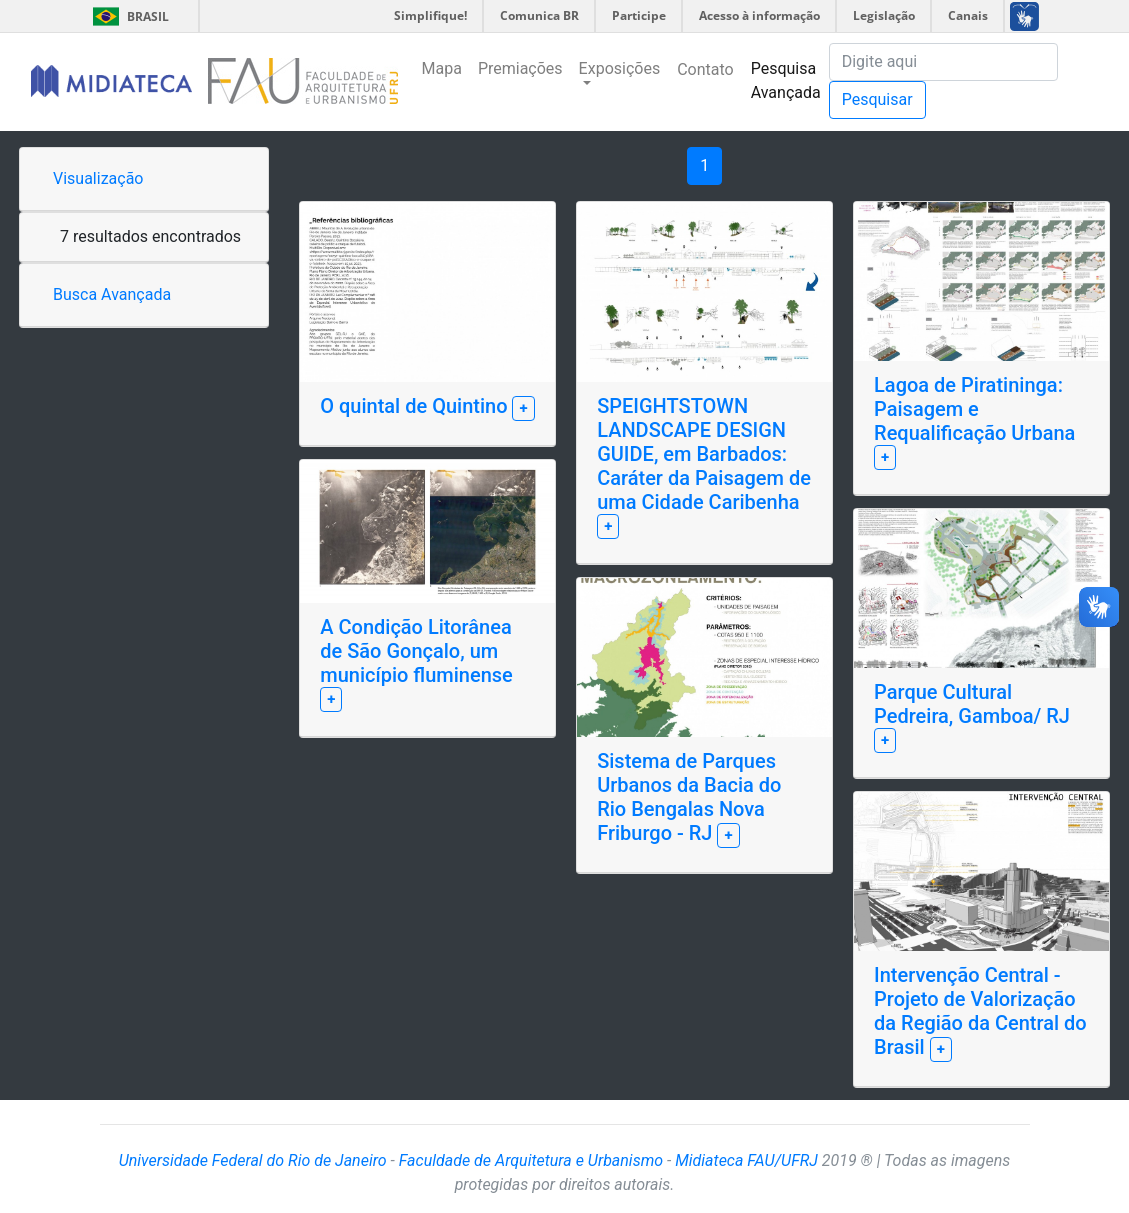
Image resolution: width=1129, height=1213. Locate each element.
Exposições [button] (620, 68)
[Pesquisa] (943, 62)
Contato (705, 69)
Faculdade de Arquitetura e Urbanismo (531, 1160)
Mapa (442, 68)
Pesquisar (877, 99)
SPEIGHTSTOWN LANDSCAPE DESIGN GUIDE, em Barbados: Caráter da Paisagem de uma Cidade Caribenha (704, 454)
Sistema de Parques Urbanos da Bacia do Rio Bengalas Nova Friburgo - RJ (689, 797)
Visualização (98, 178)
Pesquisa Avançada (786, 80)
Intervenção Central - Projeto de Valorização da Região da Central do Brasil (980, 1011)
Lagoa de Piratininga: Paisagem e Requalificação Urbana (974, 409)
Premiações (520, 68)
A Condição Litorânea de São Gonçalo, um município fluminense (416, 651)
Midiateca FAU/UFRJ (746, 1160)
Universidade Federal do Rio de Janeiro (253, 1160)
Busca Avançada (112, 294)
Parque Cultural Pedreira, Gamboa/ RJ (972, 704)
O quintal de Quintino (416, 406)
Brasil (127, 16)
